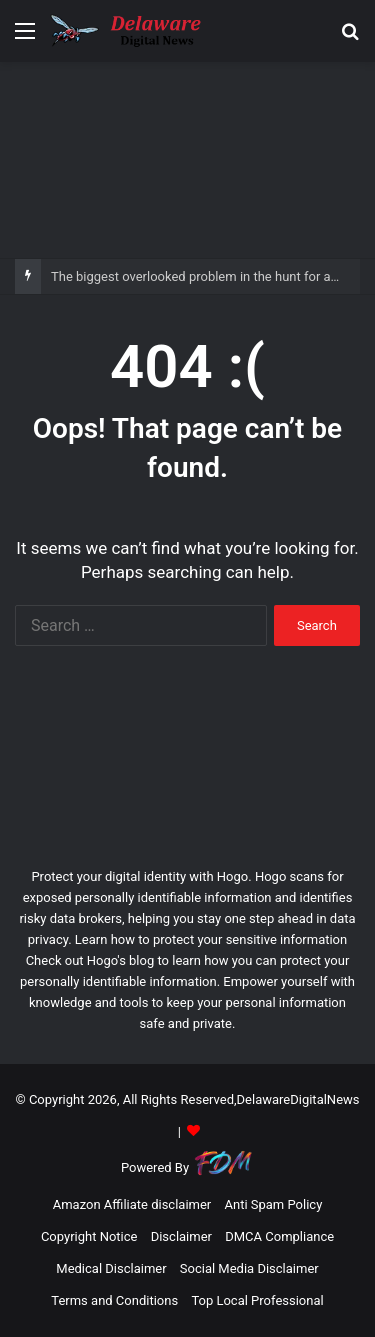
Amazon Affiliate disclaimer (132, 1204)
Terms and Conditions (114, 1300)
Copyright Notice (89, 1236)
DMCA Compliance (279, 1236)
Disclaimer (181, 1236)
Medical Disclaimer (111, 1268)
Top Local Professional (257, 1300)
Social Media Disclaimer (249, 1268)
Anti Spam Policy (273, 1204)
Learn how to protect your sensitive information (211, 939)
